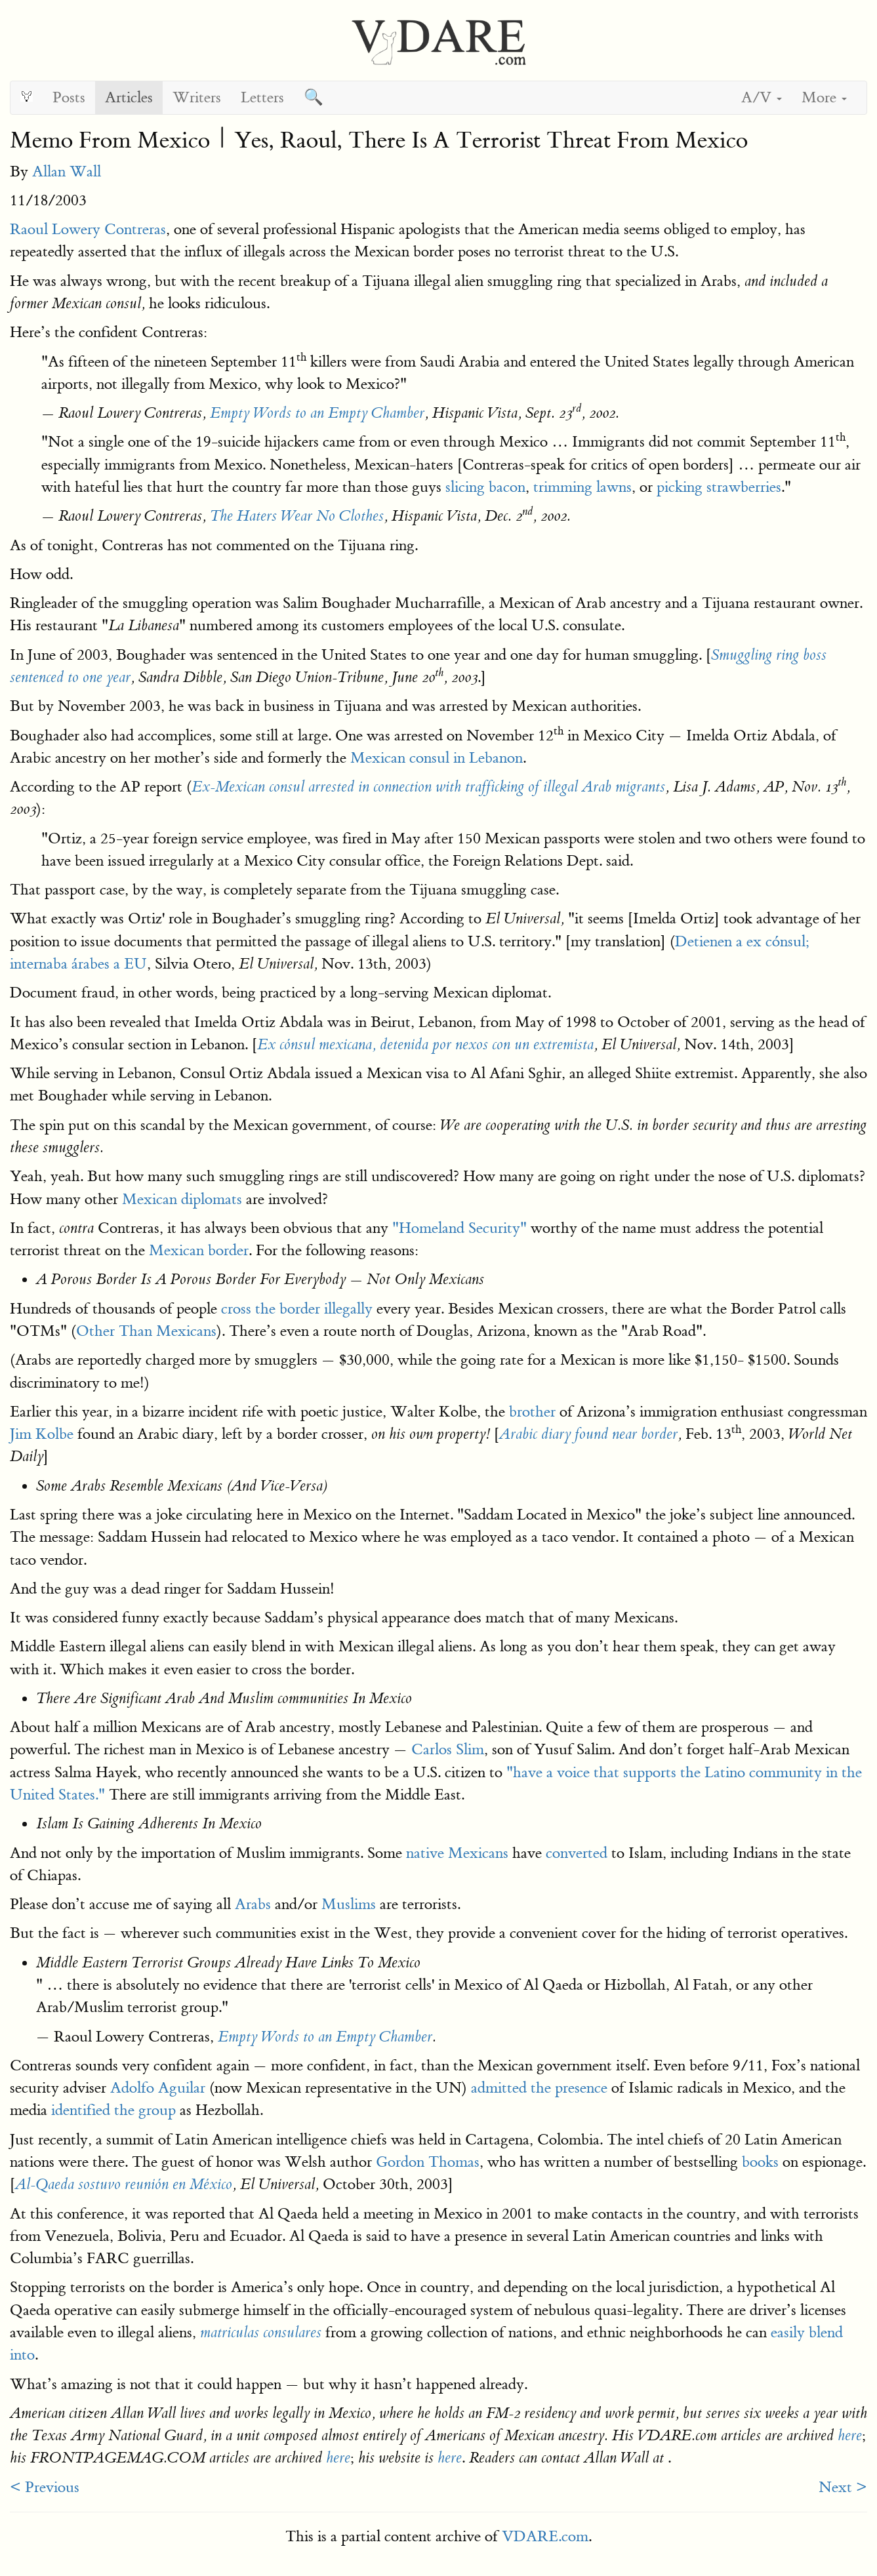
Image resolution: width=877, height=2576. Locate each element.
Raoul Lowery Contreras (88, 229)
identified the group (113, 2110)
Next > (843, 2487)
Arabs (253, 1904)
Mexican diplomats (182, 1199)
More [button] (824, 97)
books (760, 2161)
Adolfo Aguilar (157, 2087)
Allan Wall (66, 171)
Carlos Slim (447, 1749)
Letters (262, 97)
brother (532, 1411)
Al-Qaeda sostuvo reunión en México (123, 2184)
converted (576, 1852)
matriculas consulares (260, 2333)
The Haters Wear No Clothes (297, 516)
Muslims (348, 1904)
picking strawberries (719, 486)
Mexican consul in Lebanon (436, 757)
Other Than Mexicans (146, 1330)
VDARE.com (545, 2536)
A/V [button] (761, 97)
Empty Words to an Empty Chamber (317, 413)
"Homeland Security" (459, 1228)
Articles (129, 97)
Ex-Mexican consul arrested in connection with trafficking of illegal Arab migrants (428, 787)
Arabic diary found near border (588, 1434)
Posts (68, 97)
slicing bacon (485, 486)
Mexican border (199, 1250)
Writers (197, 97)
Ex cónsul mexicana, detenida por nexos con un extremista (425, 1045)
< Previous (44, 2487)
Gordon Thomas (427, 2161)
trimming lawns (582, 486)
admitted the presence (539, 2087)
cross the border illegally (297, 1308)
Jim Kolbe (41, 1433)
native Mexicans (457, 1852)
